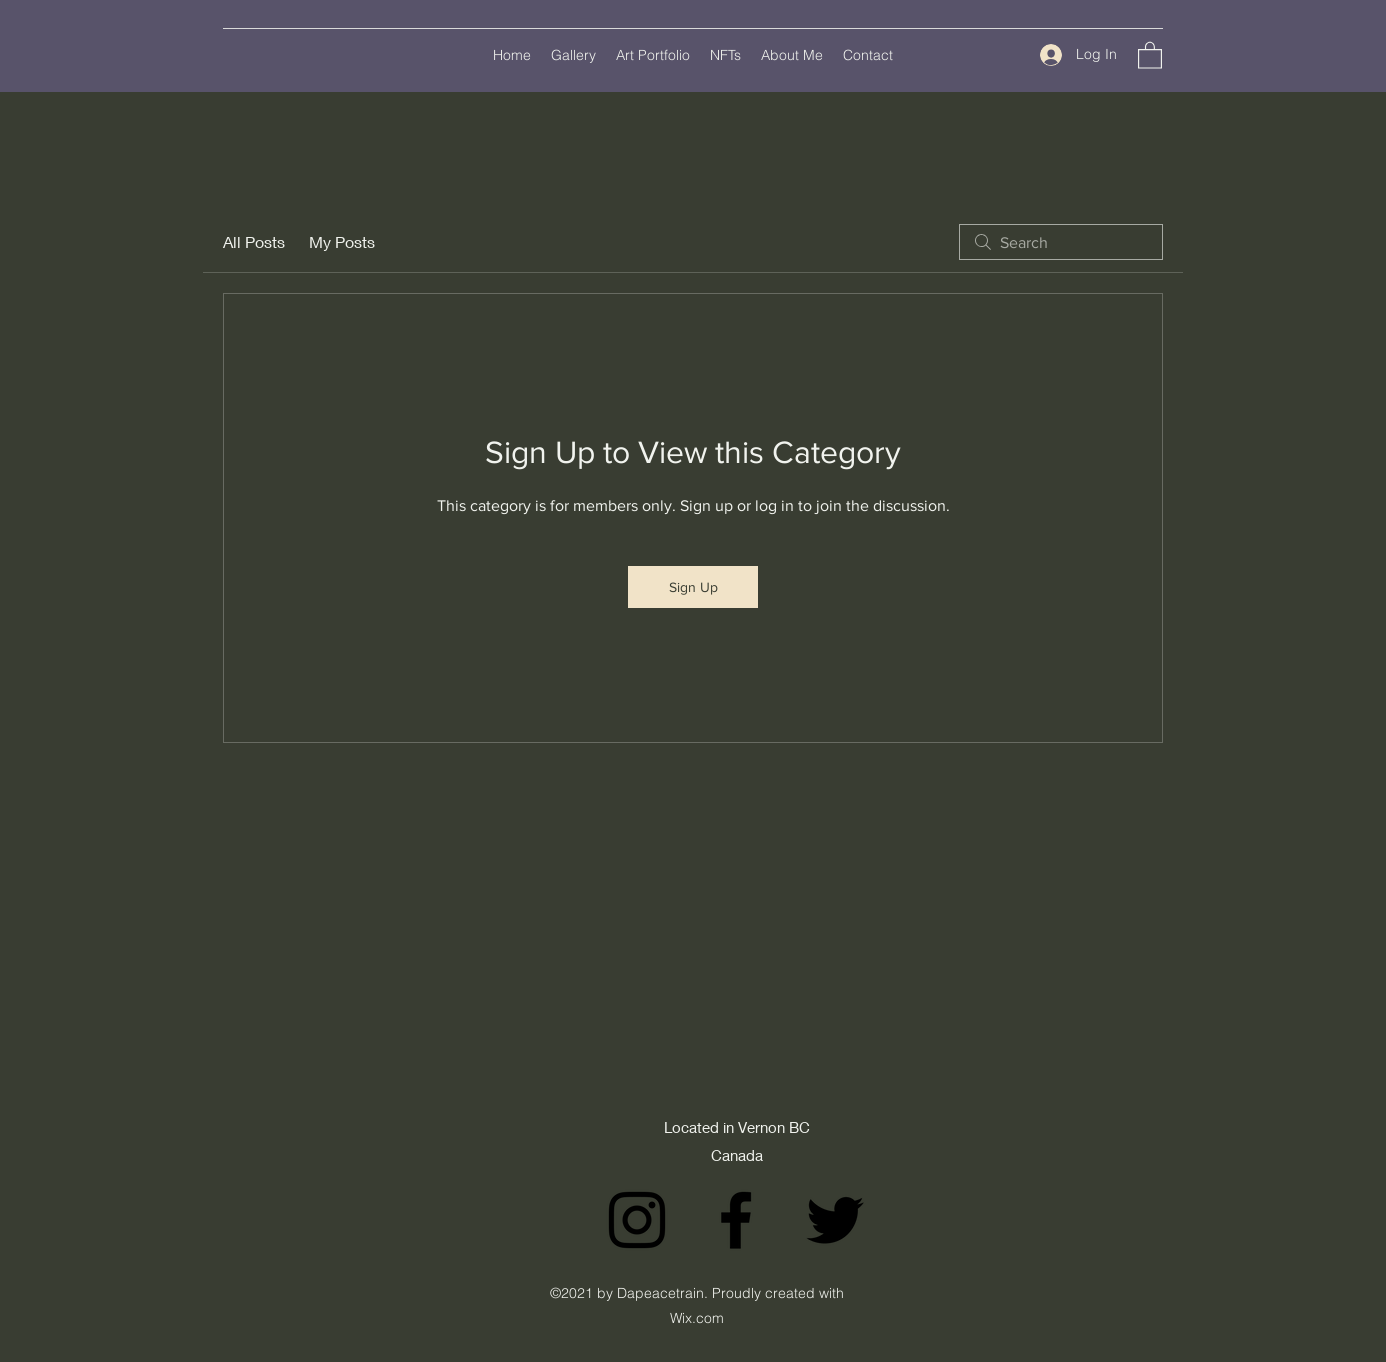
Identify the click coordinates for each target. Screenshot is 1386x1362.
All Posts (254, 241)
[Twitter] (835, 1220)
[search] (1061, 242)
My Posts (342, 241)
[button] (1150, 54)
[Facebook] (736, 1220)
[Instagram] (637, 1220)
